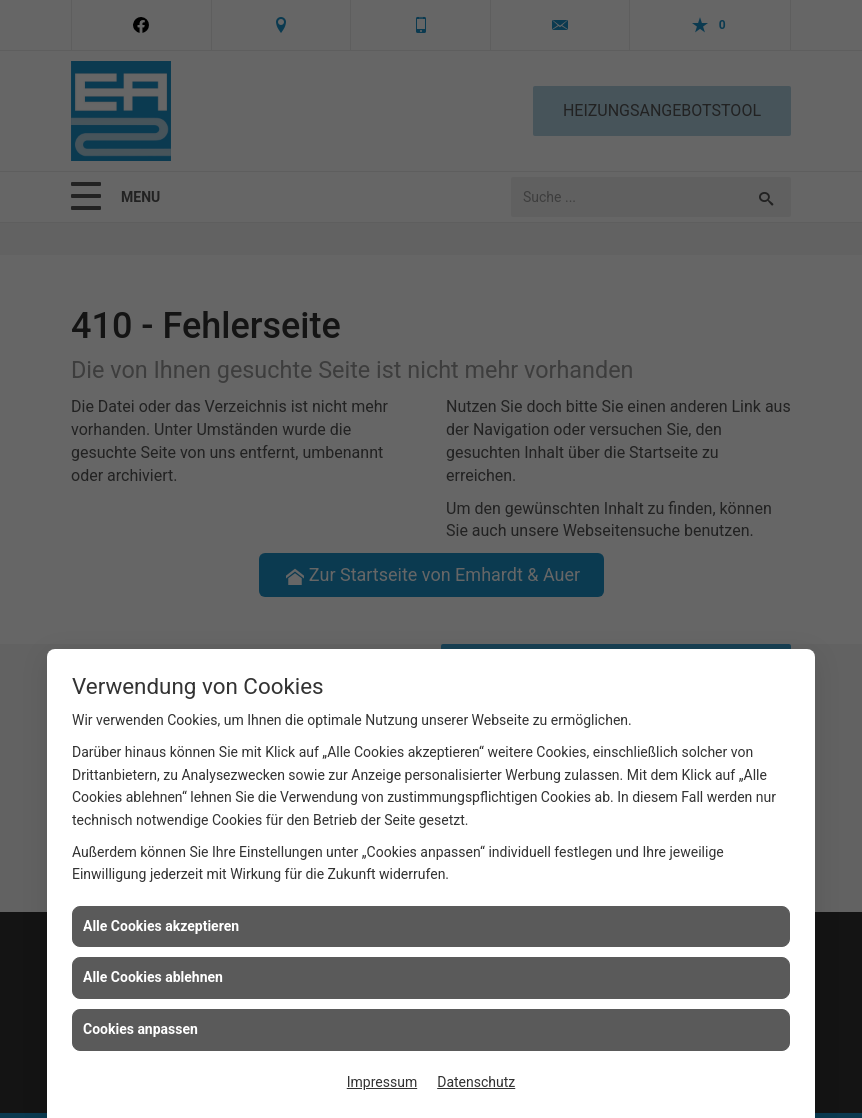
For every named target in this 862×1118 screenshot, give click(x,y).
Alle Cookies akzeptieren (161, 926)
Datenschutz (476, 1082)
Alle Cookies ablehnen (153, 977)
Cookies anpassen (140, 1029)
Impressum (382, 1082)
